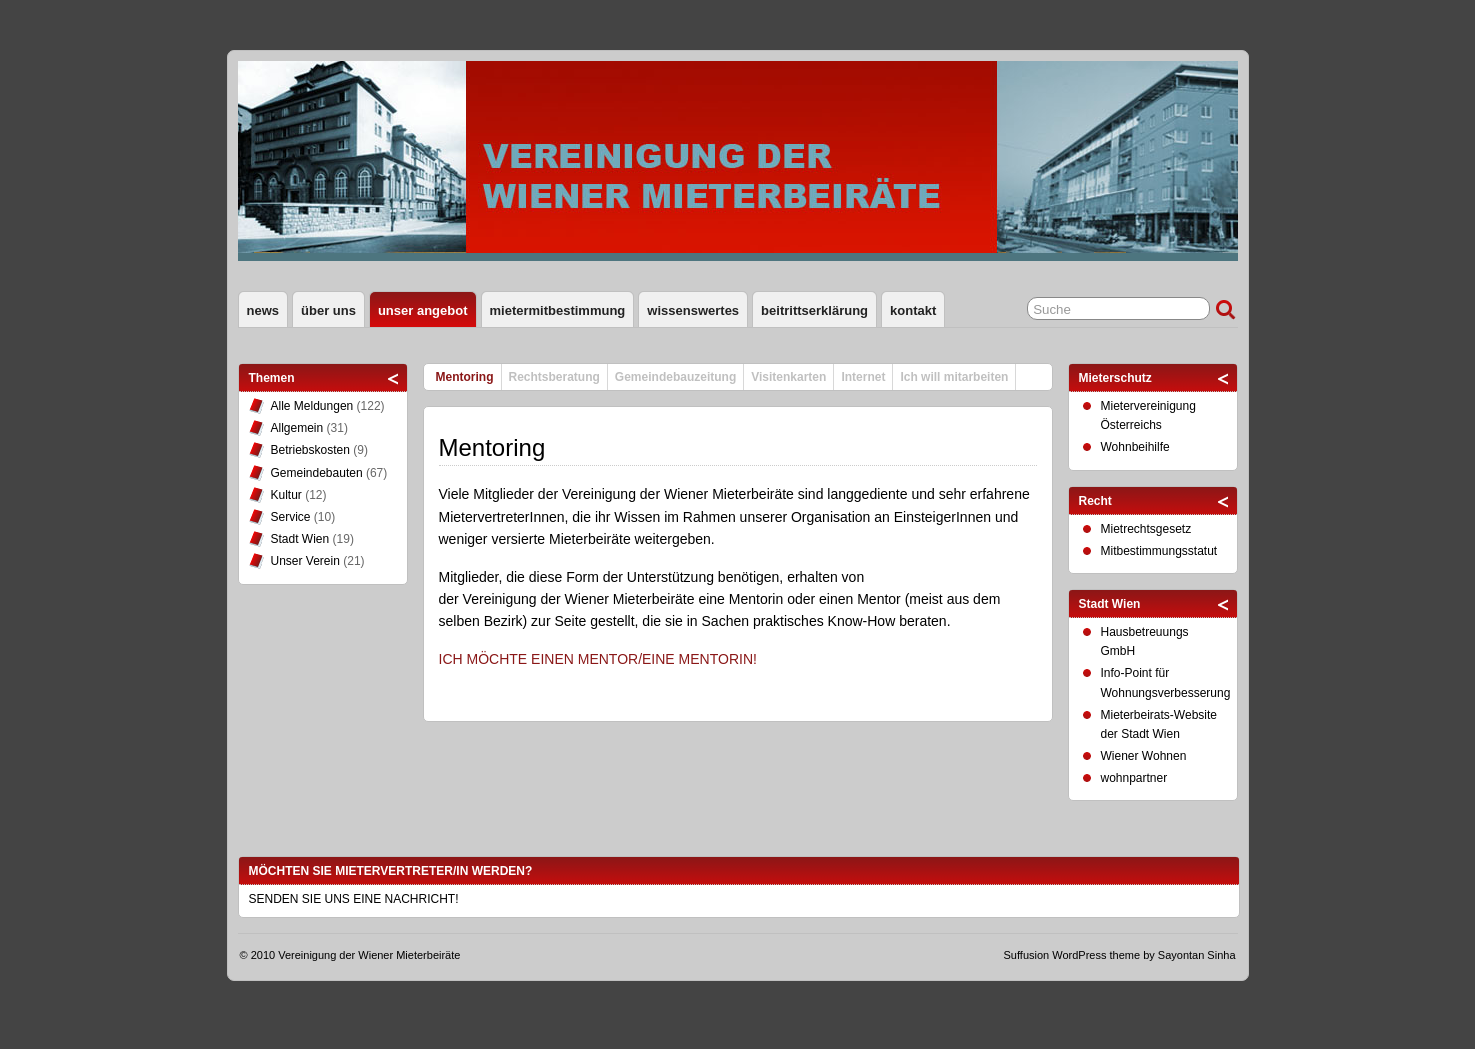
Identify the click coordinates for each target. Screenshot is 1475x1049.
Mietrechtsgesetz (1146, 529)
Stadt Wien (300, 539)
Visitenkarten (788, 377)
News (263, 310)
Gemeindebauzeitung (675, 377)
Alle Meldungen (312, 406)
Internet (863, 377)
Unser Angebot (423, 310)
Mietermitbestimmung (558, 310)
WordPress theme (1096, 955)
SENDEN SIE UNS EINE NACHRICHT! (354, 899)
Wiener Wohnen (1144, 756)
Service (291, 517)
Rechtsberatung (554, 377)
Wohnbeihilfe (1135, 447)
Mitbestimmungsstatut (1159, 551)
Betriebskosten (310, 450)
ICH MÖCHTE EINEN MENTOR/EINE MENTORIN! (598, 659)
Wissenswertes (693, 310)
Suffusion (1027, 955)
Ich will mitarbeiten (954, 377)
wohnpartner (1134, 778)
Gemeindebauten (317, 473)
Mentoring (465, 377)
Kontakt (913, 310)
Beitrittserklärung (814, 310)
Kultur (286, 495)
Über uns (328, 310)
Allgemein (297, 428)
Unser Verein (305, 561)
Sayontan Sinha (1197, 955)
